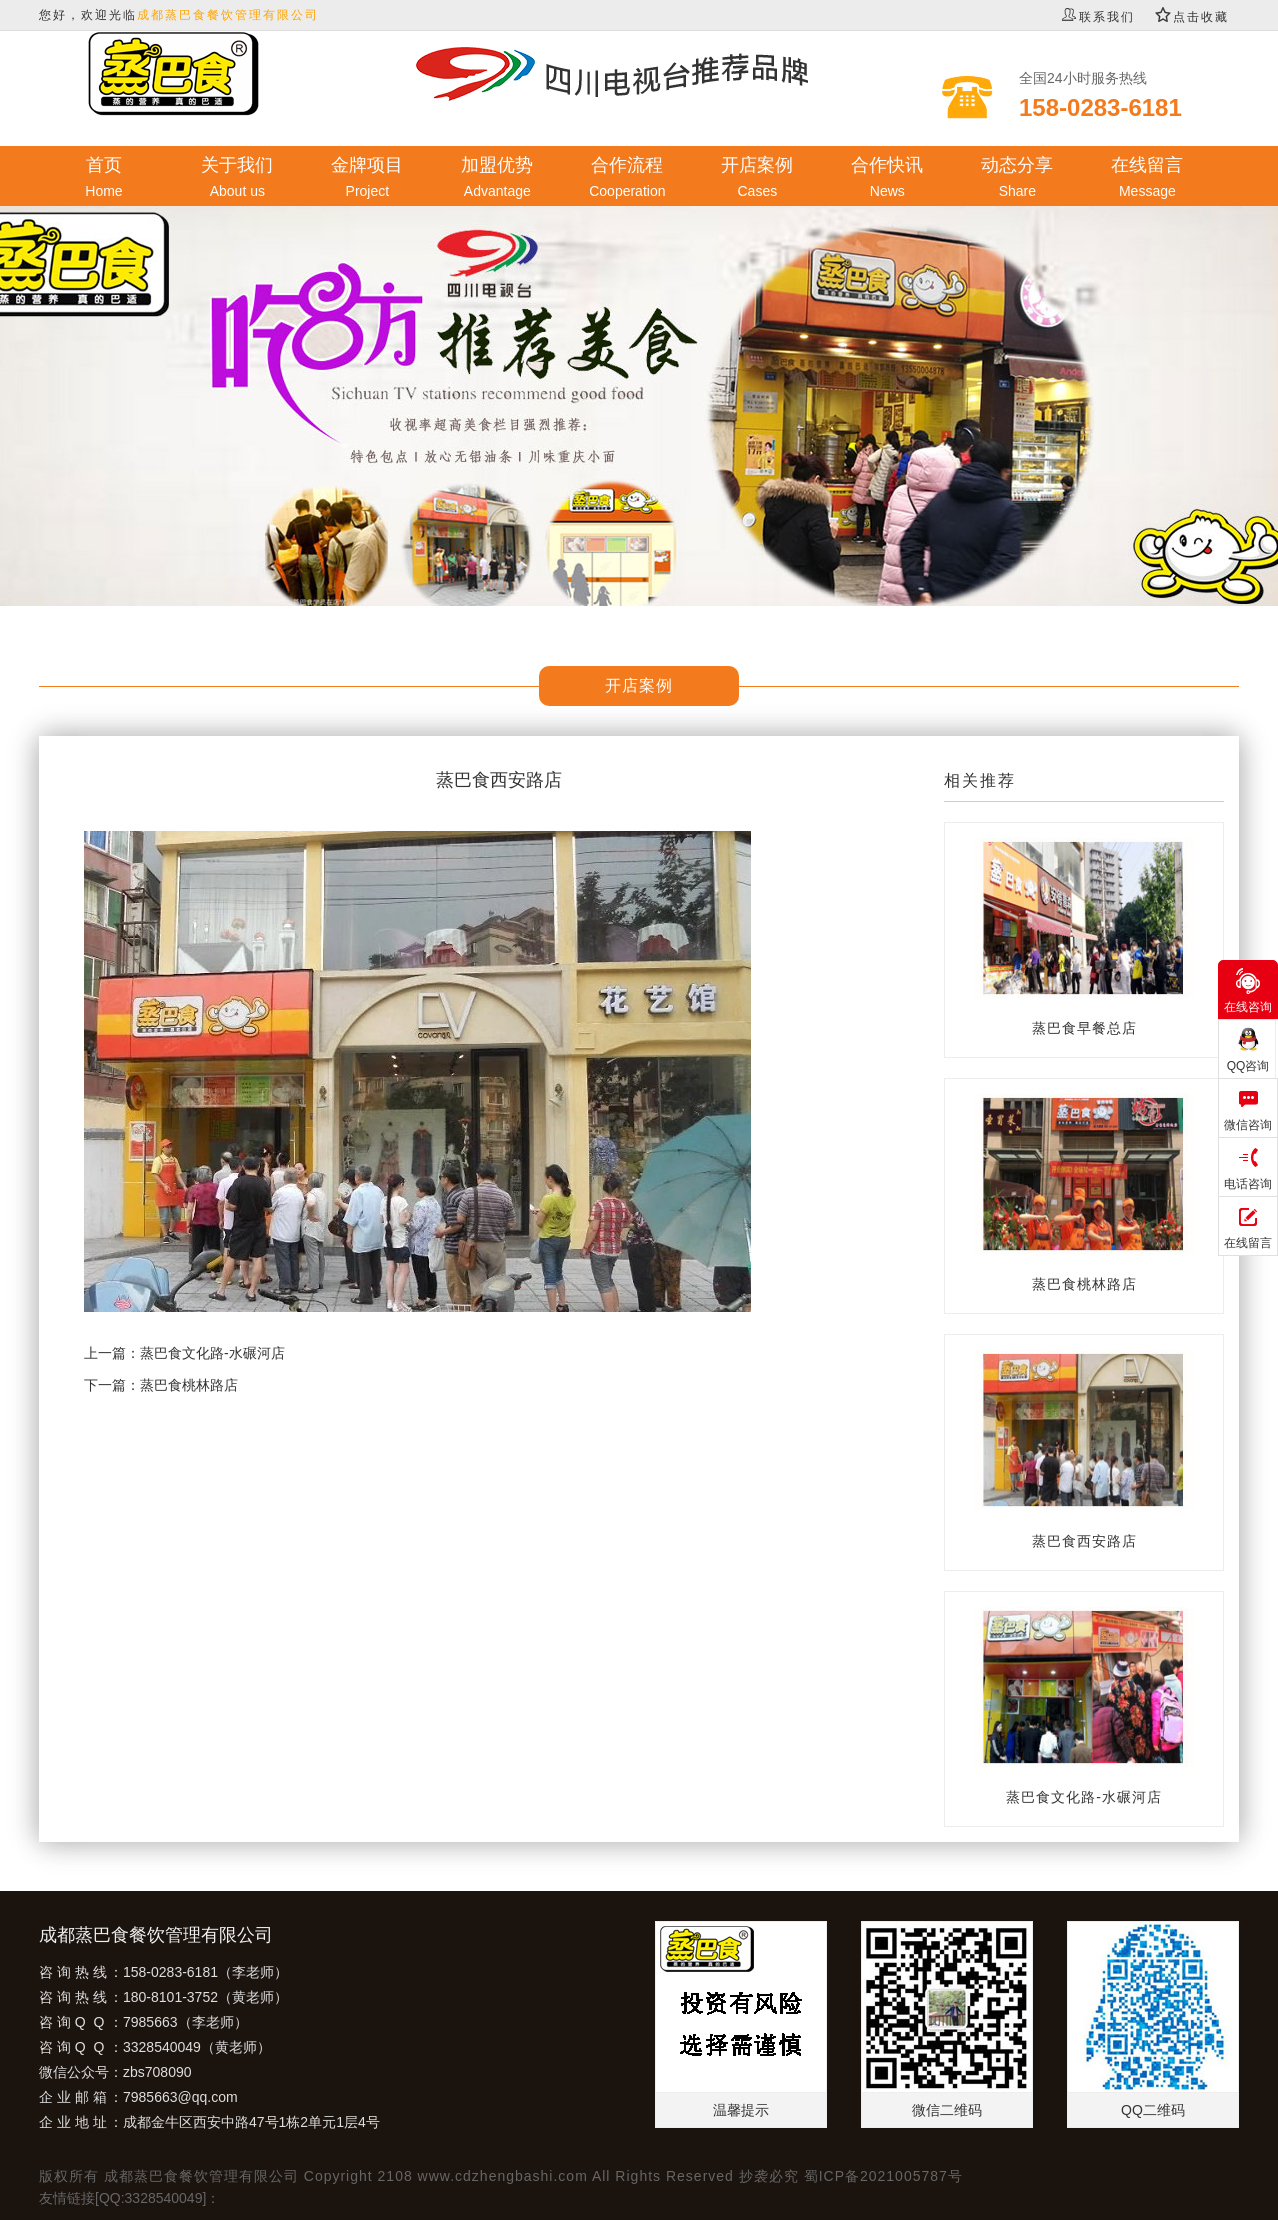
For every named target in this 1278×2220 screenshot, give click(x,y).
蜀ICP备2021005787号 (883, 2176)
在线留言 (1147, 178)
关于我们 (237, 178)
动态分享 (1017, 178)
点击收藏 (1192, 17)
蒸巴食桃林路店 (189, 1385)
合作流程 (627, 178)
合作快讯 (887, 178)
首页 (104, 178)
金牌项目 (367, 178)
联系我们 (1098, 17)
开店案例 (757, 178)
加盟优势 (497, 178)
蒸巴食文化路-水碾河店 (212, 1353)
